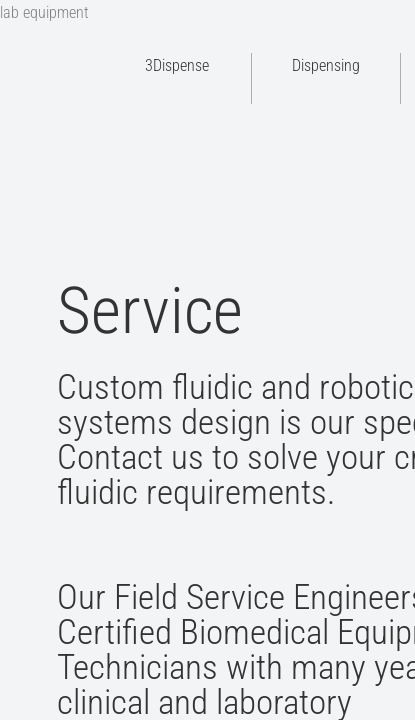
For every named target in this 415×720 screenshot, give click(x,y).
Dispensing (326, 65)
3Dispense (177, 65)
